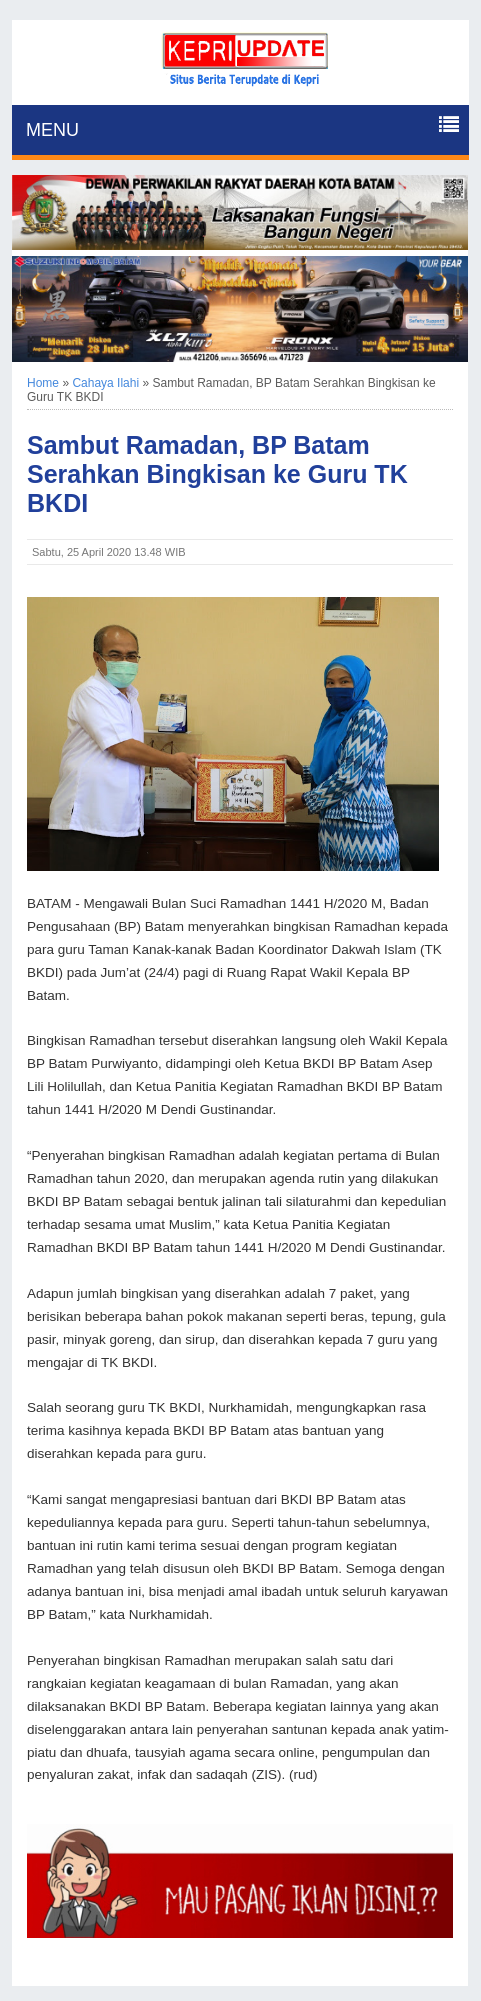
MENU (52, 130)
